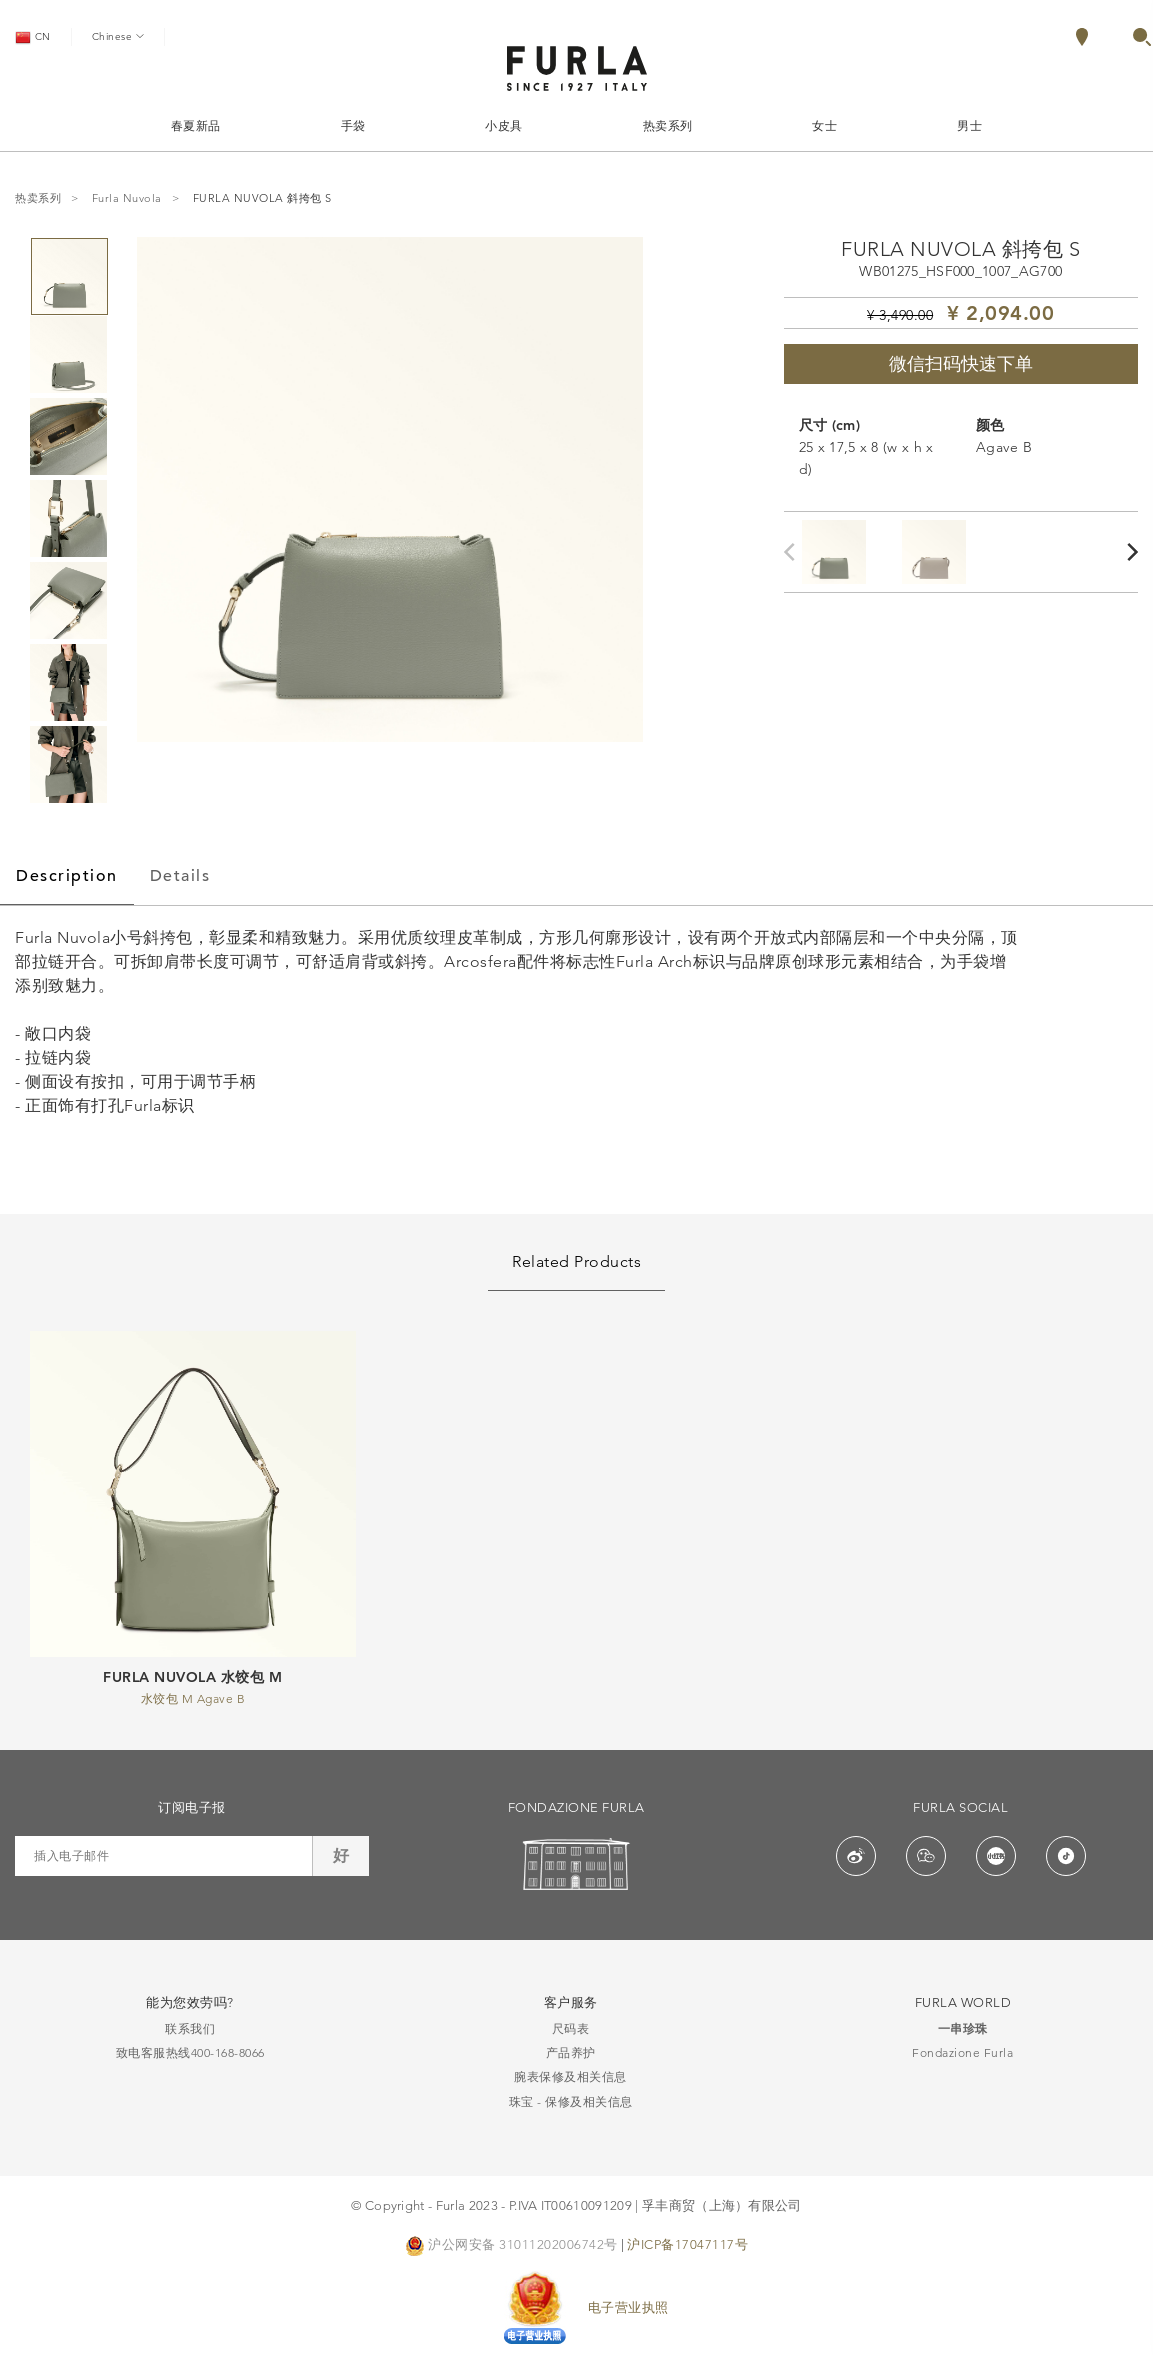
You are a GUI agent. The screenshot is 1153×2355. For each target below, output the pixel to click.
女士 (824, 125)
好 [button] (341, 1855)
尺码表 (571, 2028)
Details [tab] (180, 876)
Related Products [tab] (576, 1261)
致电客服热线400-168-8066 (190, 2052)
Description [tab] (67, 876)
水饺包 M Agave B (193, 1698)
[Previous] (794, 551)
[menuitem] (1103, 37)
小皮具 (504, 125)
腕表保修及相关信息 (570, 2076)
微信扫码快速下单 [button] (961, 364)
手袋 (353, 125)
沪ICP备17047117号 (687, 2244)
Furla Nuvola (127, 199)
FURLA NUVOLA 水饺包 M (192, 1677)
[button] (1142, 41)
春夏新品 (196, 125)
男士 (969, 125)
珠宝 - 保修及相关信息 (571, 2101)
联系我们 (190, 2028)
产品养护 (571, 2052)
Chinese (118, 36)
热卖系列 (668, 125)
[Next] (1134, 551)
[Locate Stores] (1082, 41)
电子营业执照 (628, 2307)
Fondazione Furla (962, 2052)
